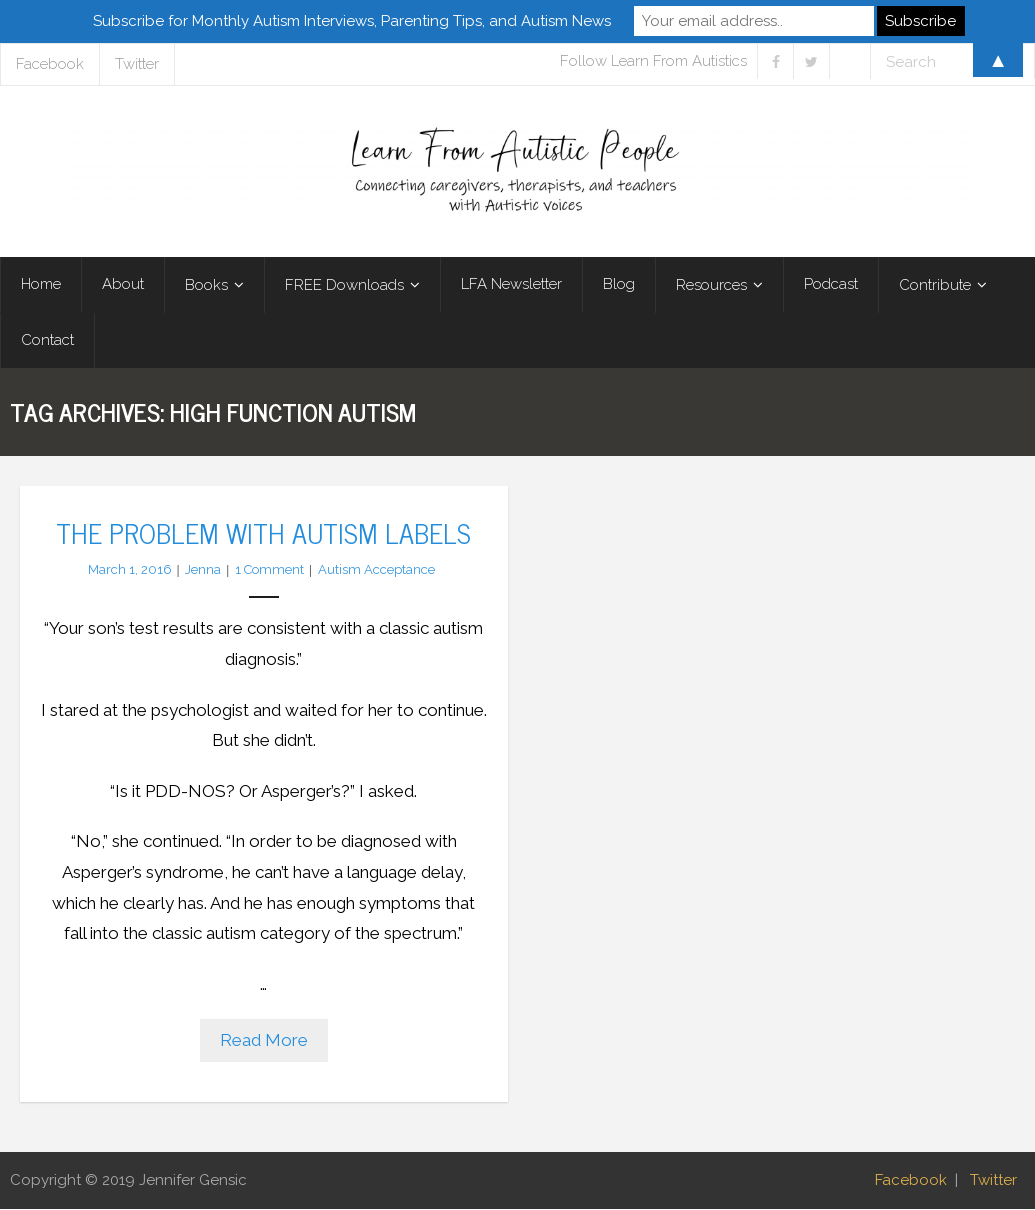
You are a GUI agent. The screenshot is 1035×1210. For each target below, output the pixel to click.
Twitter (993, 1181)
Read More (264, 1042)
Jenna (203, 570)
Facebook (911, 1181)
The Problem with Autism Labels (263, 533)
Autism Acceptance (376, 570)
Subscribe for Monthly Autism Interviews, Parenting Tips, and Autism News (352, 21)
